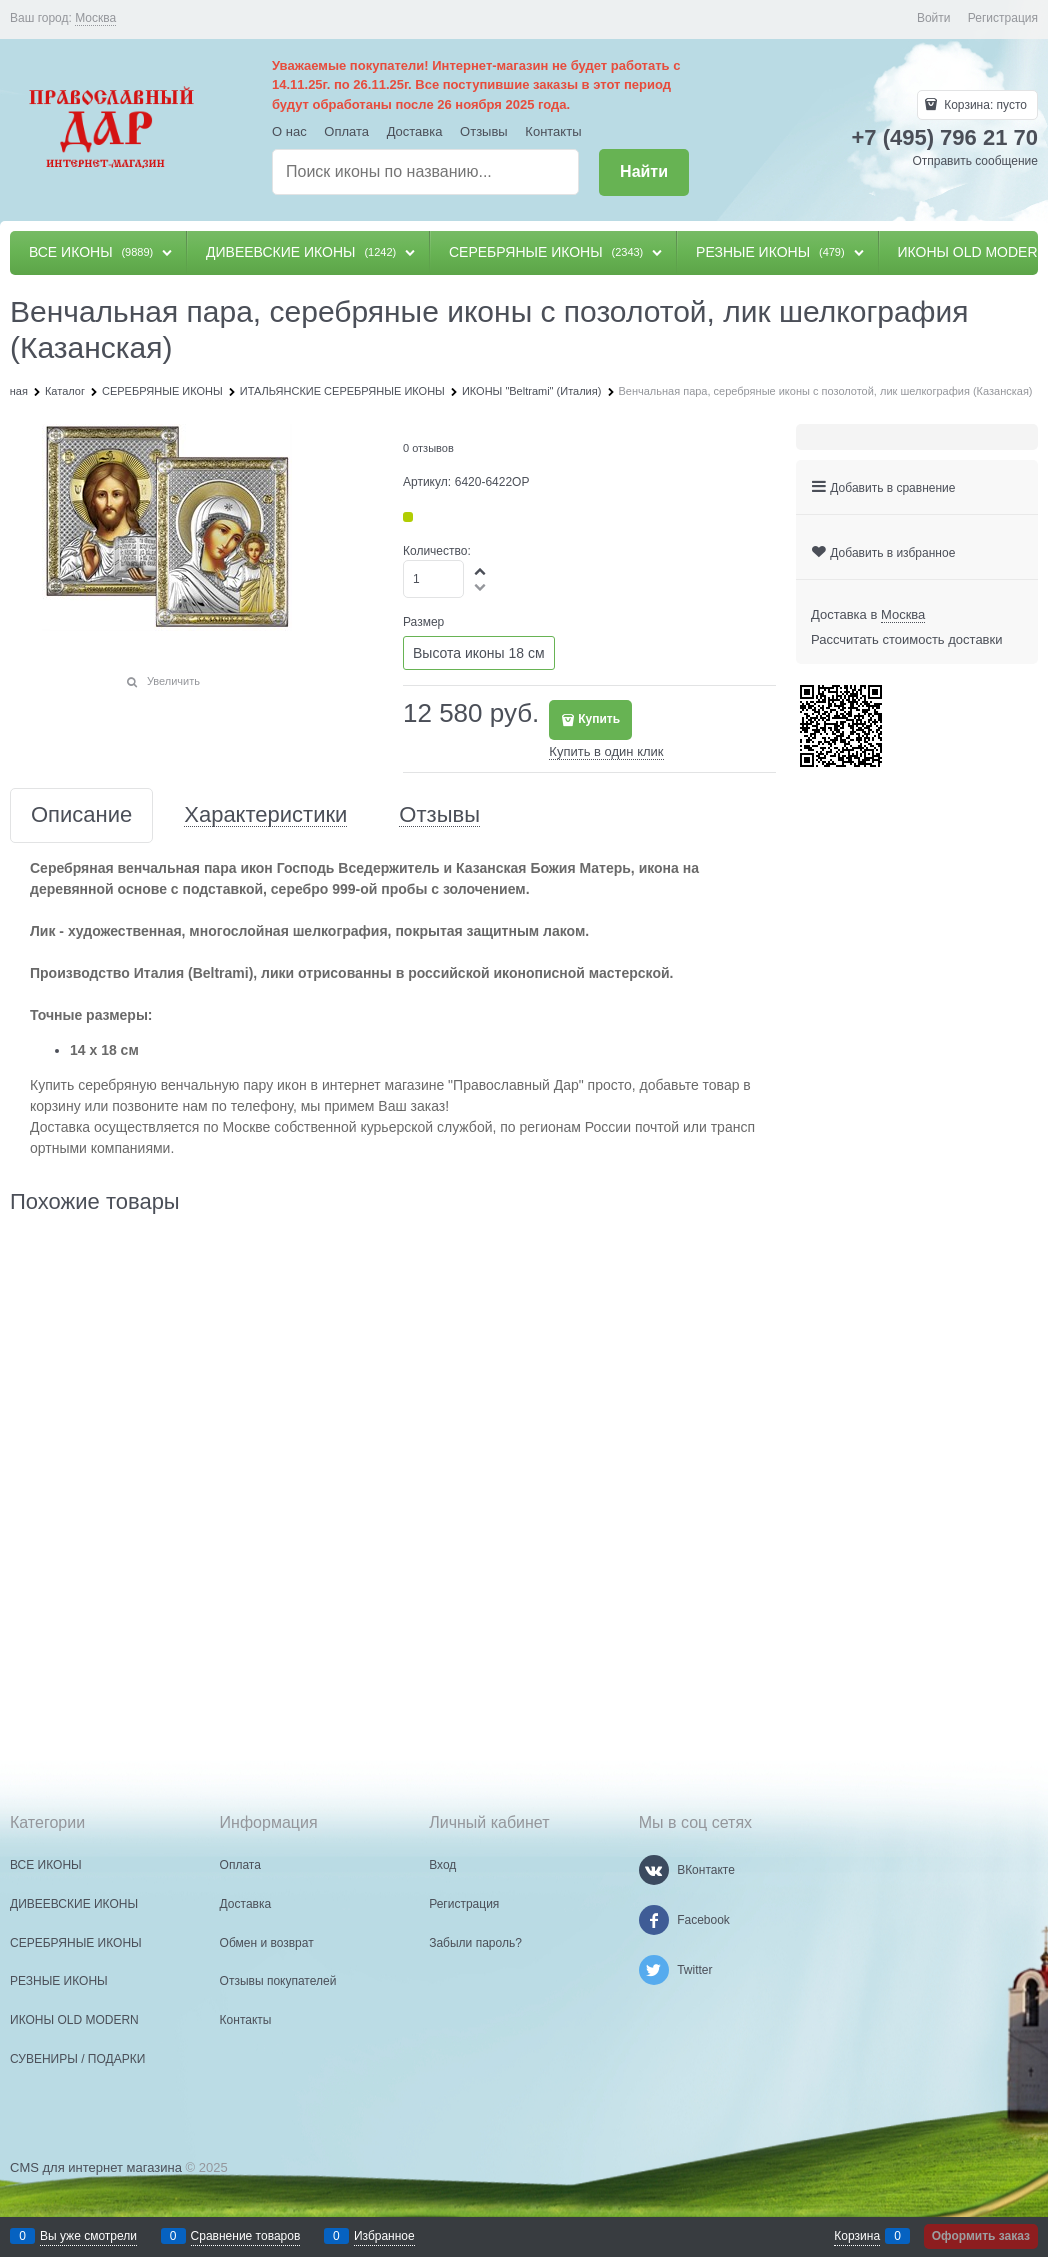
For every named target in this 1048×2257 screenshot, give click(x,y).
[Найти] (643, 172)
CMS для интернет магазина (96, 2167)
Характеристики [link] (265, 815)
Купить (599, 719)
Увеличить (173, 681)
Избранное (384, 2236)
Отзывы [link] (439, 815)
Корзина (857, 2236)
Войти (934, 18)
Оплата (346, 131)
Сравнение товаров (246, 2236)
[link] (95, 18)
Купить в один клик (606, 751)
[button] (481, 571)
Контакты (553, 131)
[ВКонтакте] (654, 1870)
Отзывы (484, 131)
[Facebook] (654, 1920)
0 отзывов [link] (428, 448)
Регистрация (1003, 18)
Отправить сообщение (975, 161)
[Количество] (433, 579)
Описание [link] (81, 815)
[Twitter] (654, 1970)
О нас (289, 131)
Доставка (415, 131)
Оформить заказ (981, 2236)
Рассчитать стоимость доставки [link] (906, 639)
